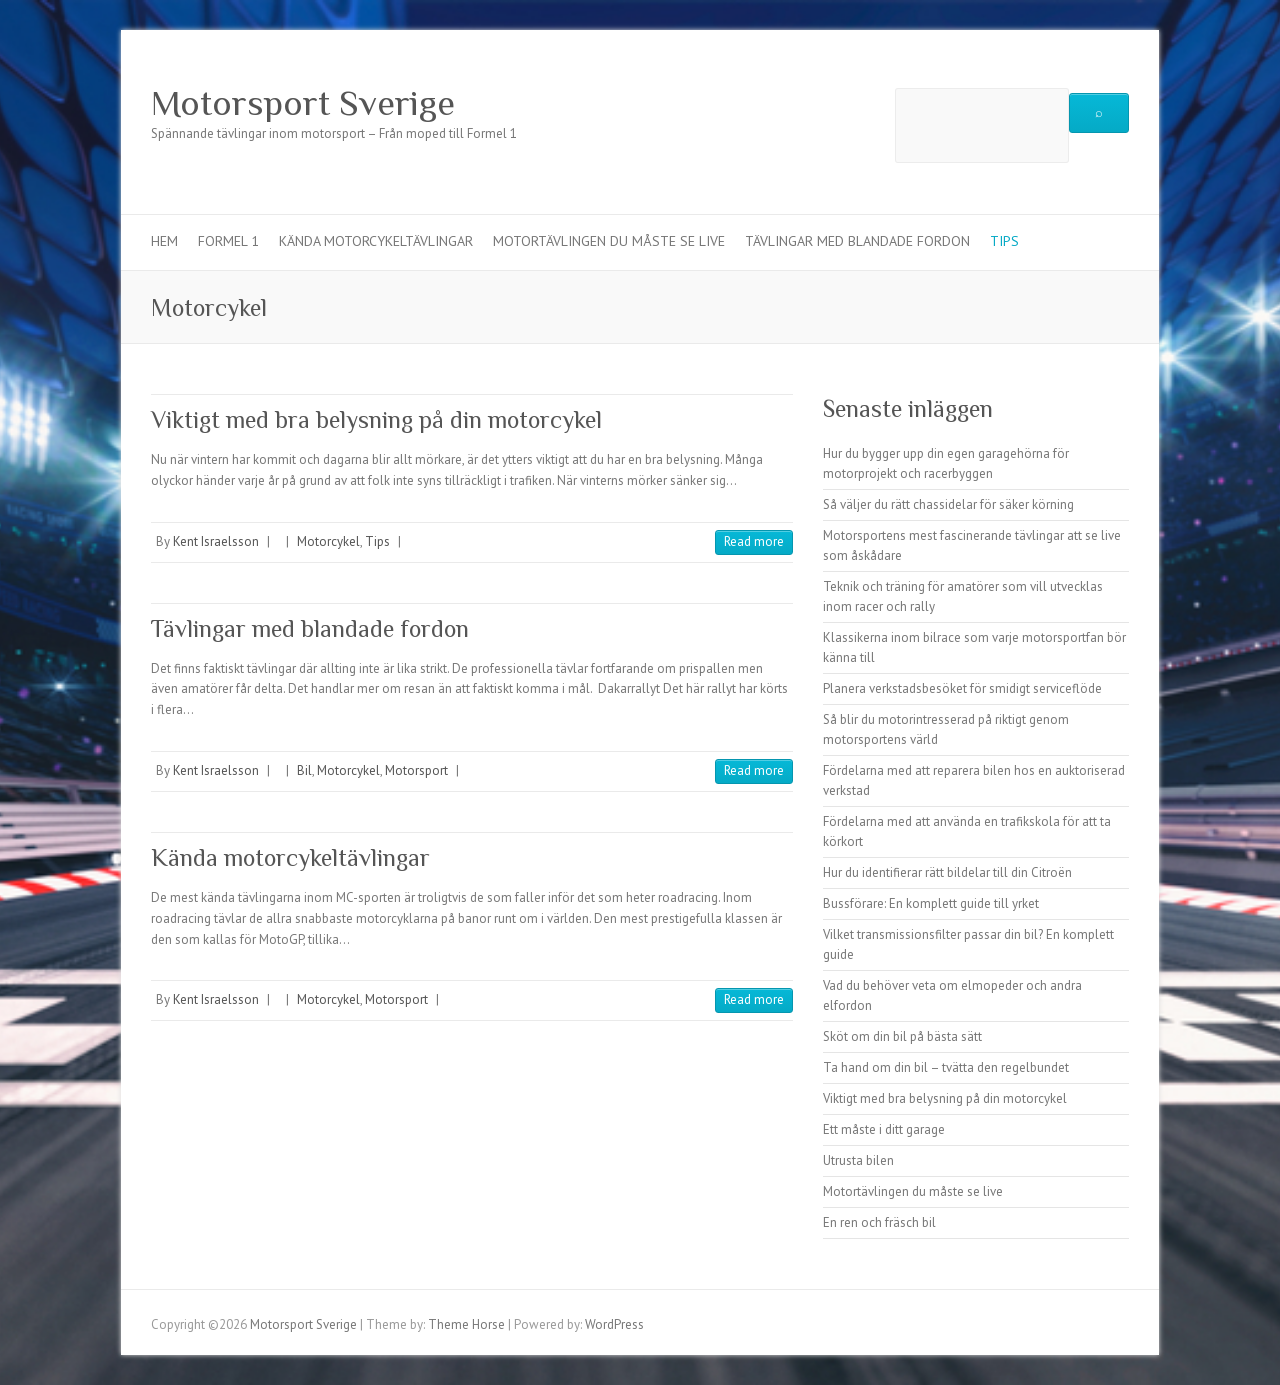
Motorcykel (328, 541)
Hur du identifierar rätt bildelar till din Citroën (947, 872)
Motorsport (416, 770)
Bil (304, 770)
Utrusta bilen (858, 1160)
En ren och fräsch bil (879, 1222)
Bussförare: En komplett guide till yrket (931, 903)
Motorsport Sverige (303, 103)
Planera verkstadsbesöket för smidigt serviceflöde (962, 688)
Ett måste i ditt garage (884, 1129)
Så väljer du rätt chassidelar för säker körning (948, 504)
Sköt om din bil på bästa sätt (902, 1036)
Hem (164, 241)
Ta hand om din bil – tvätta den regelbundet (946, 1067)
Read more (754, 541)
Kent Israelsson (216, 541)
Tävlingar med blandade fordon (857, 241)
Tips (1004, 241)
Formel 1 (228, 241)
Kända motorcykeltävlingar (376, 241)
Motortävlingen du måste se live (609, 241)
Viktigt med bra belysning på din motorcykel (376, 419)
